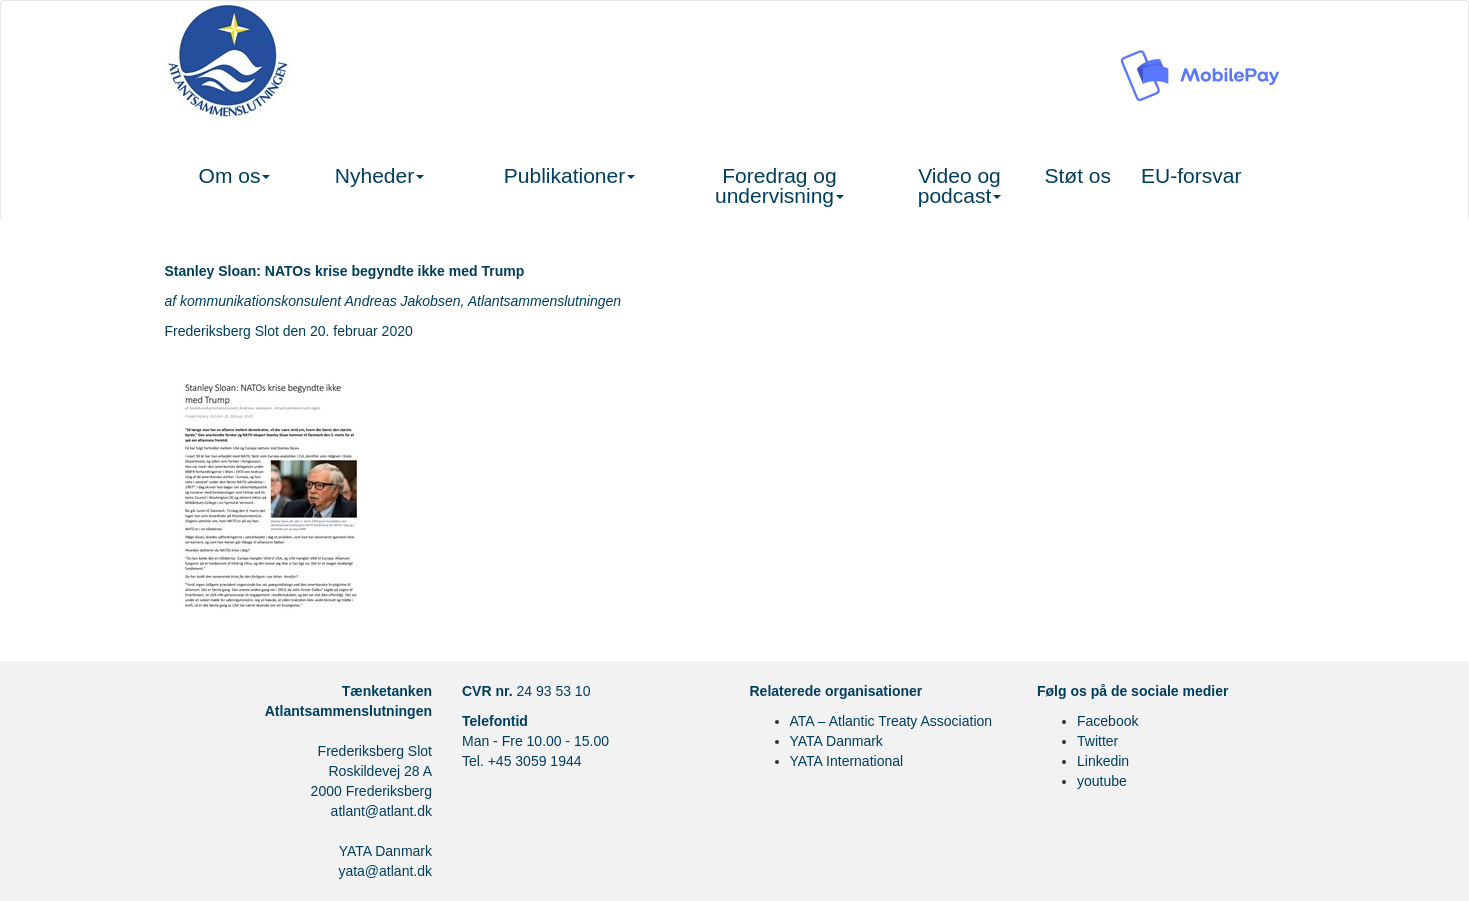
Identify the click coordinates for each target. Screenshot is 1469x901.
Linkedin (1103, 761)
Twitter (1097, 741)
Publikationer (569, 175)
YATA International (847, 761)
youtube (1102, 781)
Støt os (1078, 175)
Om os (235, 175)
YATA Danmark (836, 741)
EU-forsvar (1191, 175)
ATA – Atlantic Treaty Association (891, 721)
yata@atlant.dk (385, 871)
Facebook (1107, 721)
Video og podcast (960, 185)
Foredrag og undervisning (779, 185)
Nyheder (379, 175)
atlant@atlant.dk (381, 811)
